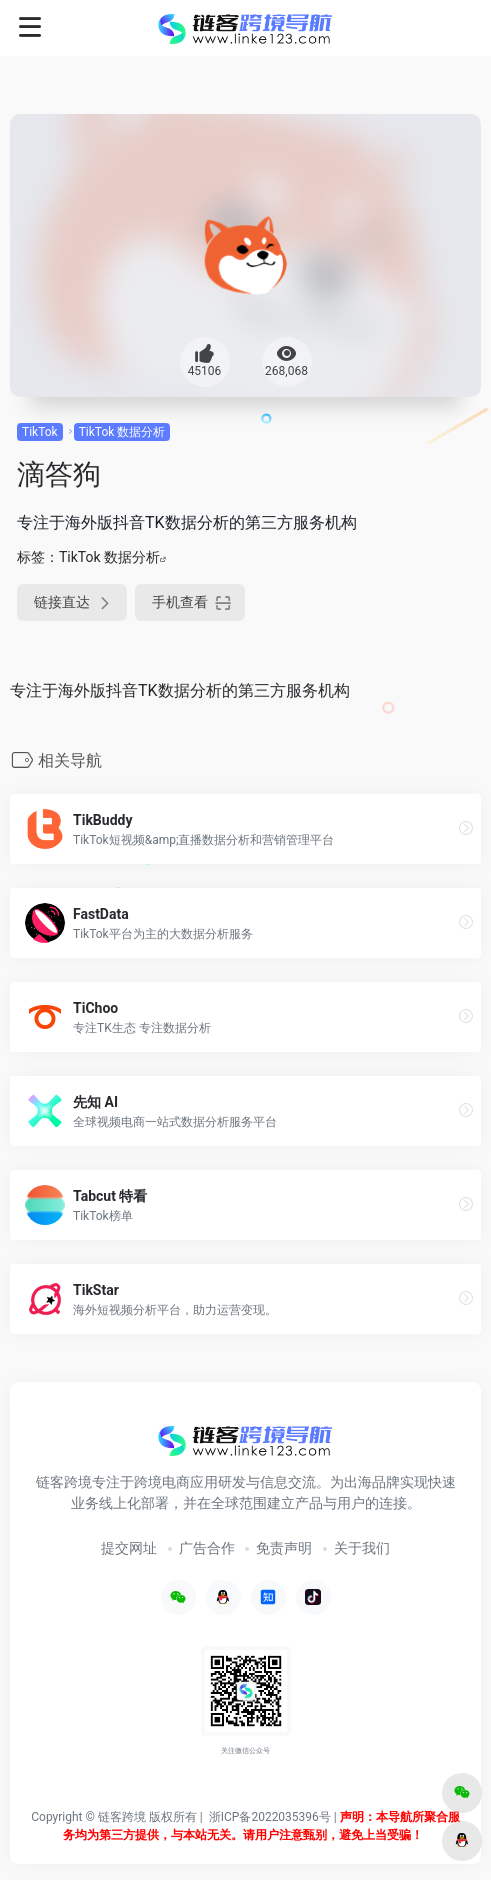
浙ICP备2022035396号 (270, 1817)
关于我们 (362, 1548)
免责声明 (284, 1548)
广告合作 (207, 1548)
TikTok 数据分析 (122, 432)
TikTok (40, 432)
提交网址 (129, 1548)
